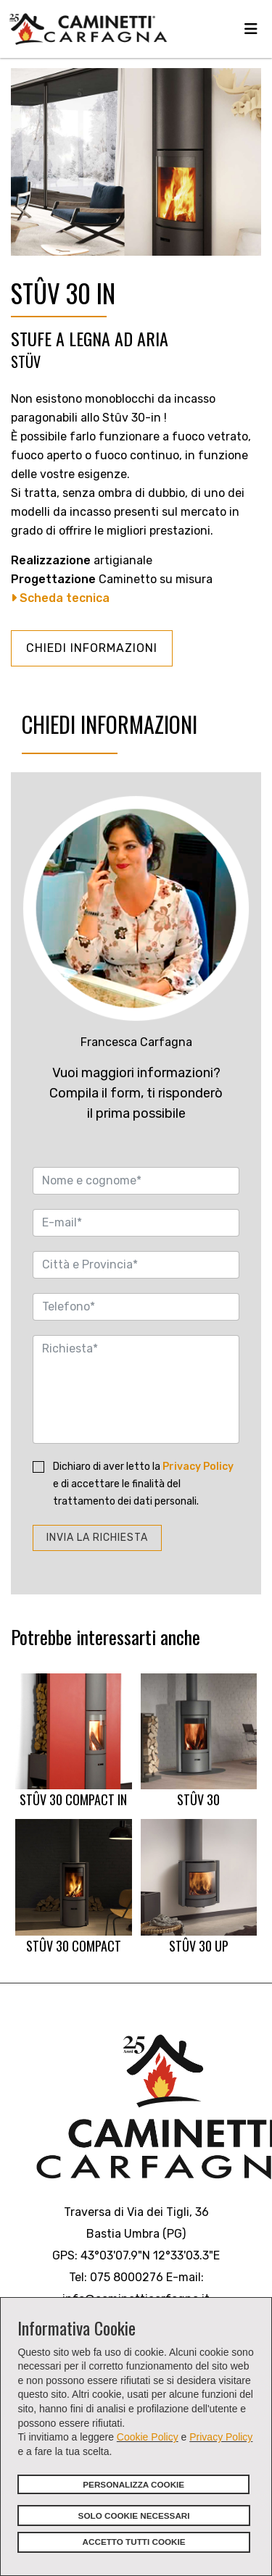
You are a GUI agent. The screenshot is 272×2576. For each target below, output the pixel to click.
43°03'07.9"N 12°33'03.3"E (150, 2255)
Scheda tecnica (60, 598)
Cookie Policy (147, 2437)
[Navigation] (250, 29)
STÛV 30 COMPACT (73, 1887)
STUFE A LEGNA (60, 338)
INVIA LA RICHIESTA (97, 1537)
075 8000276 (126, 2277)
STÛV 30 (199, 1741)
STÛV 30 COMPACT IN (73, 1741)
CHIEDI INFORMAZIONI (91, 648)
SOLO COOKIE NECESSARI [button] (134, 2515)
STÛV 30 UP (199, 1887)
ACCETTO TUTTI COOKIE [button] (134, 2541)
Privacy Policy (220, 2437)
